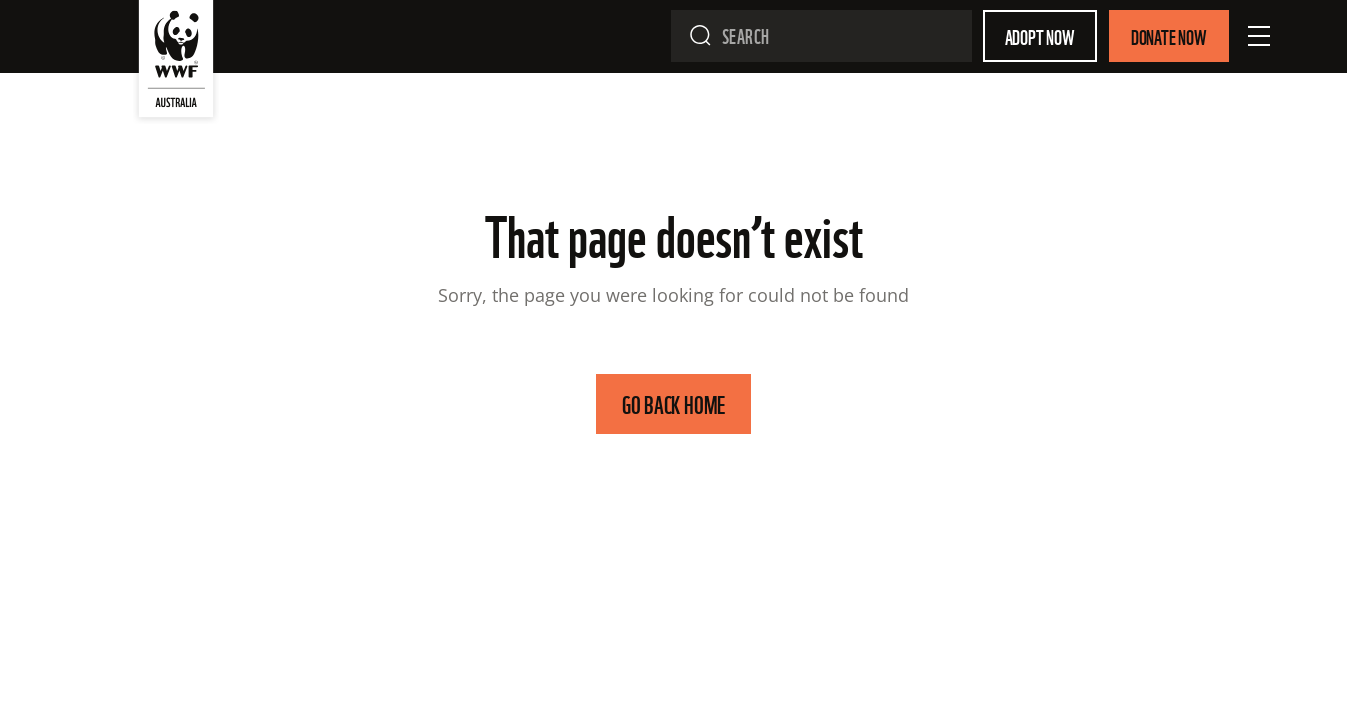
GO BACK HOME (673, 403)
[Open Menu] (1259, 36)
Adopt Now (1040, 36)
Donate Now (1169, 36)
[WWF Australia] (176, 63)
